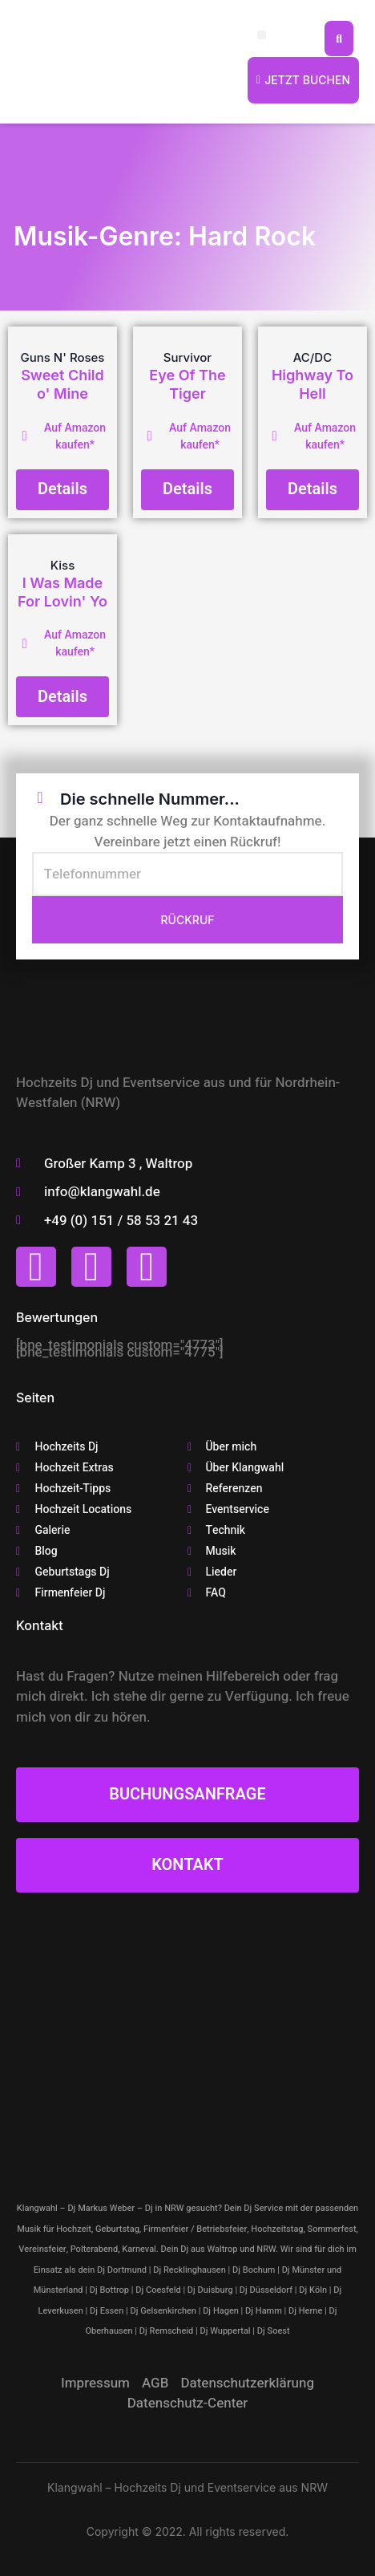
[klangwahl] (187, 2037)
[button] (261, 34)
